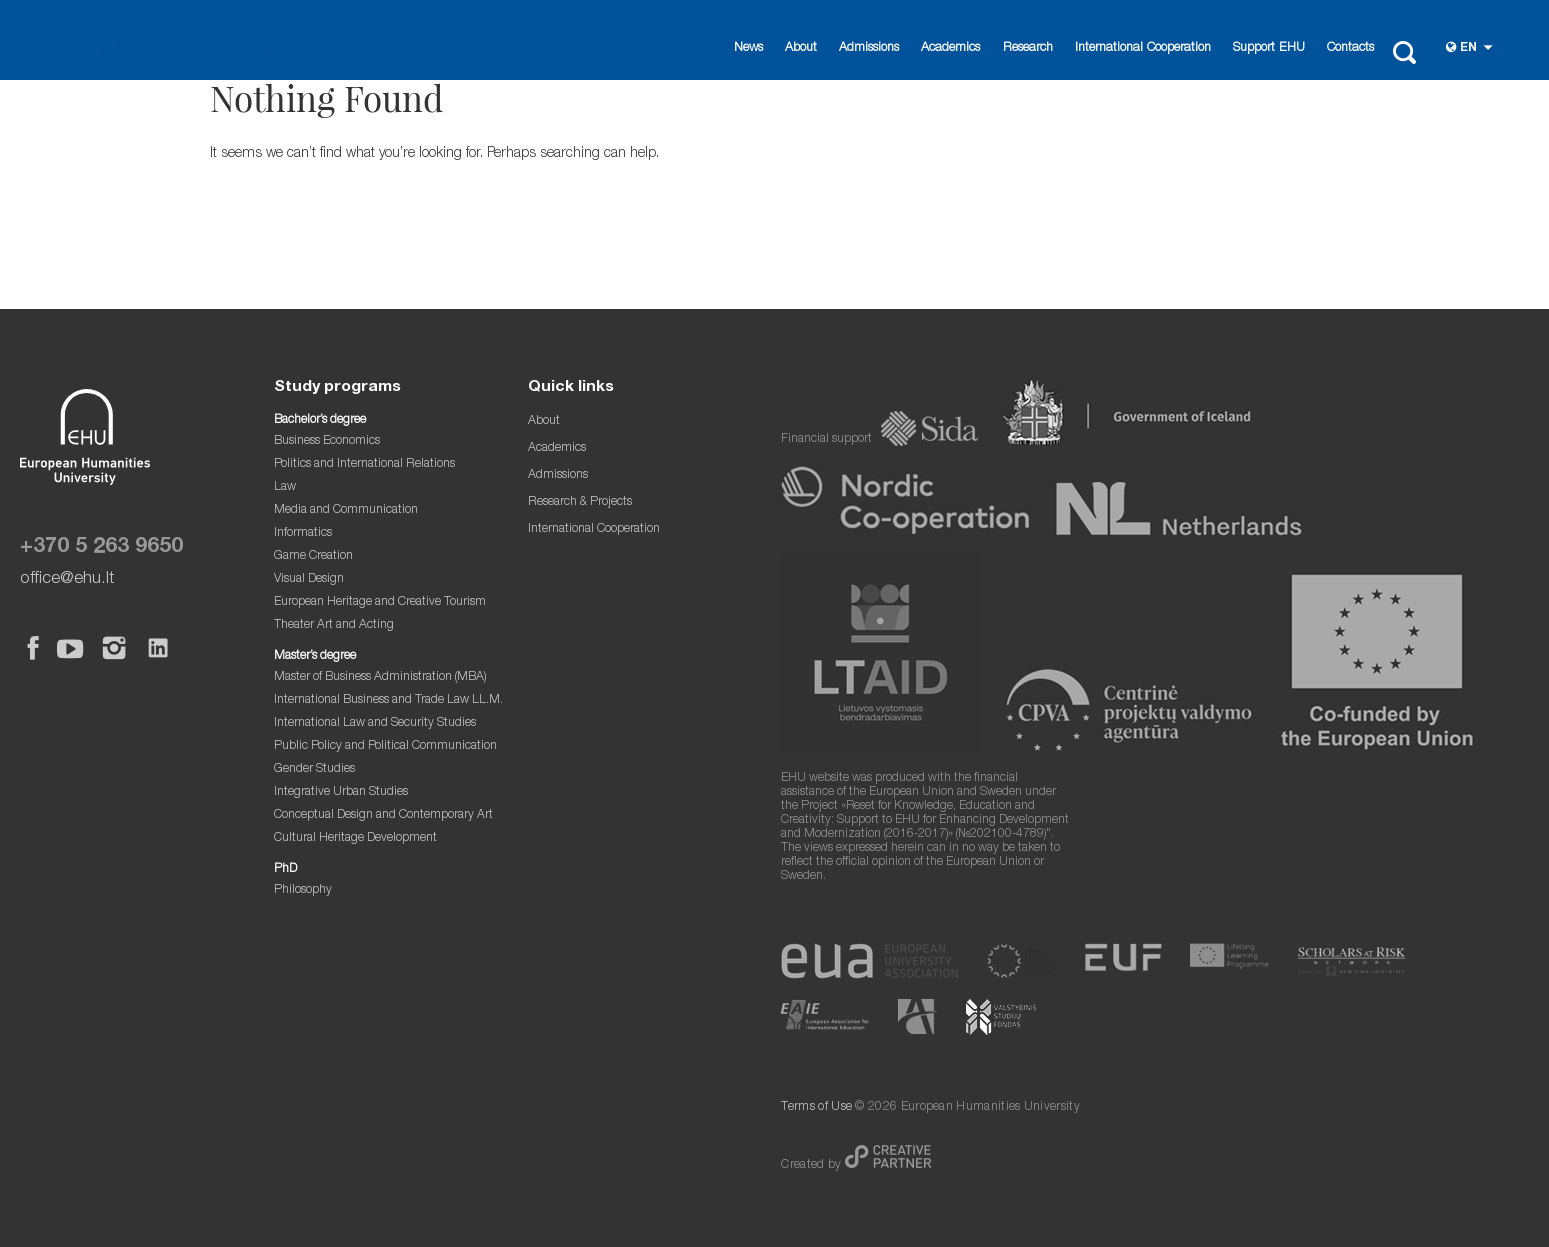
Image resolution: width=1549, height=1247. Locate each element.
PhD (285, 869)
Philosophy (303, 890)
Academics (950, 48)
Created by (812, 1165)
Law (285, 487)
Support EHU (1269, 48)
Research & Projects (580, 502)
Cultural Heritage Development (355, 838)
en (1468, 48)
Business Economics (327, 441)
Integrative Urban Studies (341, 792)
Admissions (869, 48)
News (748, 48)
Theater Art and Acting (334, 625)
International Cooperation (1143, 48)
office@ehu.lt (67, 579)
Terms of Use (816, 1107)
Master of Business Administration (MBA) (380, 677)
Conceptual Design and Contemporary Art (383, 815)
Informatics (303, 533)
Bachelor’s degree (320, 420)
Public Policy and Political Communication (385, 746)
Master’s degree (315, 656)
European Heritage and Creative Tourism (380, 602)
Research (1028, 48)
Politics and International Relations (364, 464)
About (801, 48)
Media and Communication (346, 510)
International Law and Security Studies (375, 723)
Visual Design (309, 579)
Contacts (1350, 48)
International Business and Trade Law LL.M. (388, 700)
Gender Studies (314, 769)
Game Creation (313, 556)
